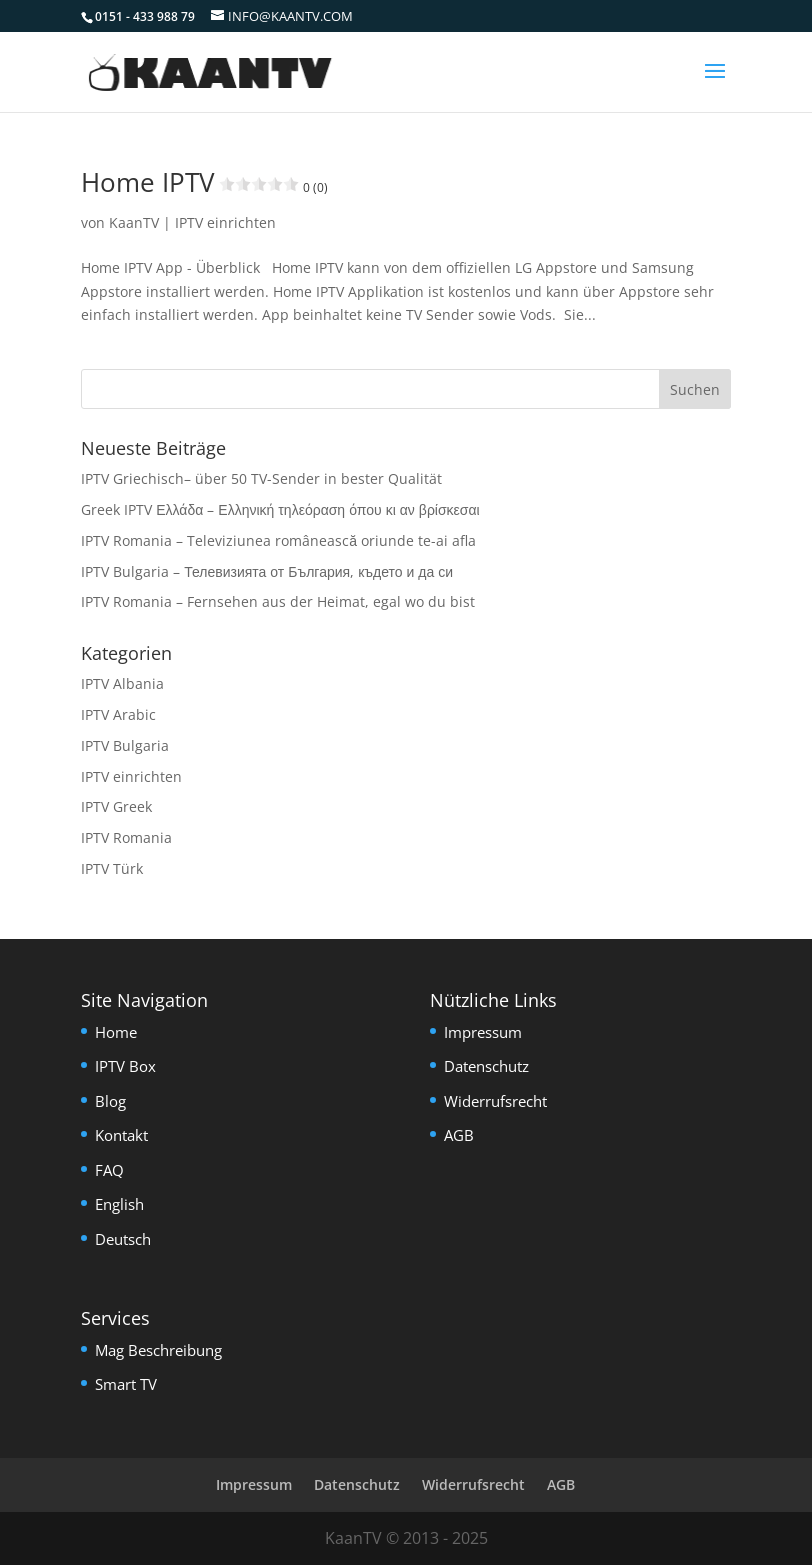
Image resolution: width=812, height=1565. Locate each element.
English (119, 1204)
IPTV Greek (116, 806)
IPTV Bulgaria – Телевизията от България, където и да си (267, 571)
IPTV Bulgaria (125, 745)
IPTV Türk (112, 868)
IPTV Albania (122, 683)
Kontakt (121, 1135)
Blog (110, 1101)
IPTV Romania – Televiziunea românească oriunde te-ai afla (278, 540)
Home (116, 1032)
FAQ (109, 1170)
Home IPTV (204, 182)
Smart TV (126, 1384)
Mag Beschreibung (158, 1350)
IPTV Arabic (118, 714)
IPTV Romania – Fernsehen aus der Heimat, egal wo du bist (278, 601)
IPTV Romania (126, 837)
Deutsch (123, 1239)
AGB (459, 1135)
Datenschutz (486, 1066)
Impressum (483, 1032)
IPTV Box (125, 1066)
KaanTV (134, 222)
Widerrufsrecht (495, 1101)
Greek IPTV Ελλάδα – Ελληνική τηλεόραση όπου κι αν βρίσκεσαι (280, 509)
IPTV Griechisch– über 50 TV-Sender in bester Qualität (261, 478)
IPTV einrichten (225, 222)
